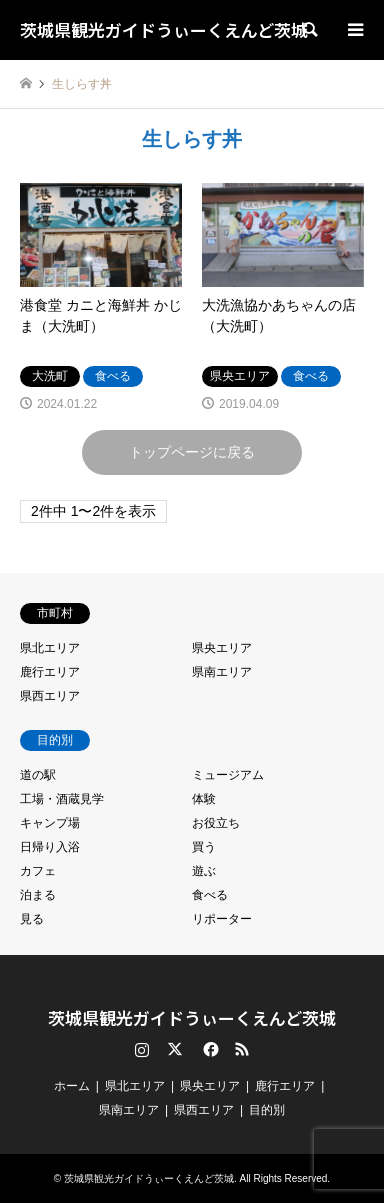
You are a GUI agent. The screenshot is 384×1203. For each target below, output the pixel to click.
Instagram (142, 1049)
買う (204, 847)
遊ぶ (204, 871)
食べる (210, 895)
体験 (204, 799)
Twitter (175, 1049)
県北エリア (50, 648)
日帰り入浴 (50, 847)
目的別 (267, 1110)
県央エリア (222, 648)
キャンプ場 (50, 823)
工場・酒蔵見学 (62, 799)
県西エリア (50, 696)
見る (32, 919)
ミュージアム (228, 775)
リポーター (222, 919)
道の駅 (38, 775)
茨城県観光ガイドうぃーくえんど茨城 (192, 1017)
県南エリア (222, 672)
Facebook (209, 1049)
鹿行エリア (50, 672)
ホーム (72, 1086)
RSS (242, 1049)
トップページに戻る (192, 452)
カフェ (38, 871)
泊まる (38, 895)
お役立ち (216, 823)
